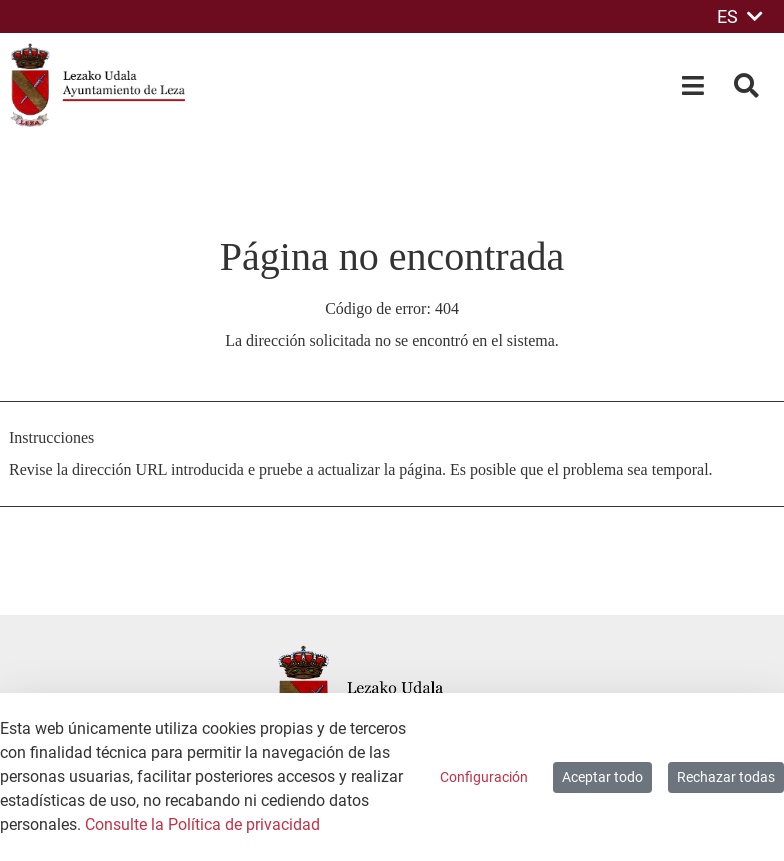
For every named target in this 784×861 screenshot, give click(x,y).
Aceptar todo (602, 777)
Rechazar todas (726, 777)
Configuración (484, 777)
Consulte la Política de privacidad (202, 824)
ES (740, 16)
